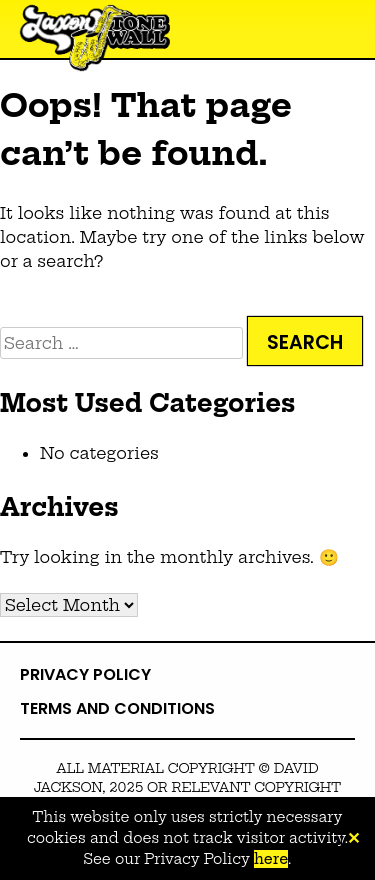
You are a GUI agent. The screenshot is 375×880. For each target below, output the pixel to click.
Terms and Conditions (117, 708)
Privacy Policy (85, 674)
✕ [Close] (353, 839)
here (271, 859)
